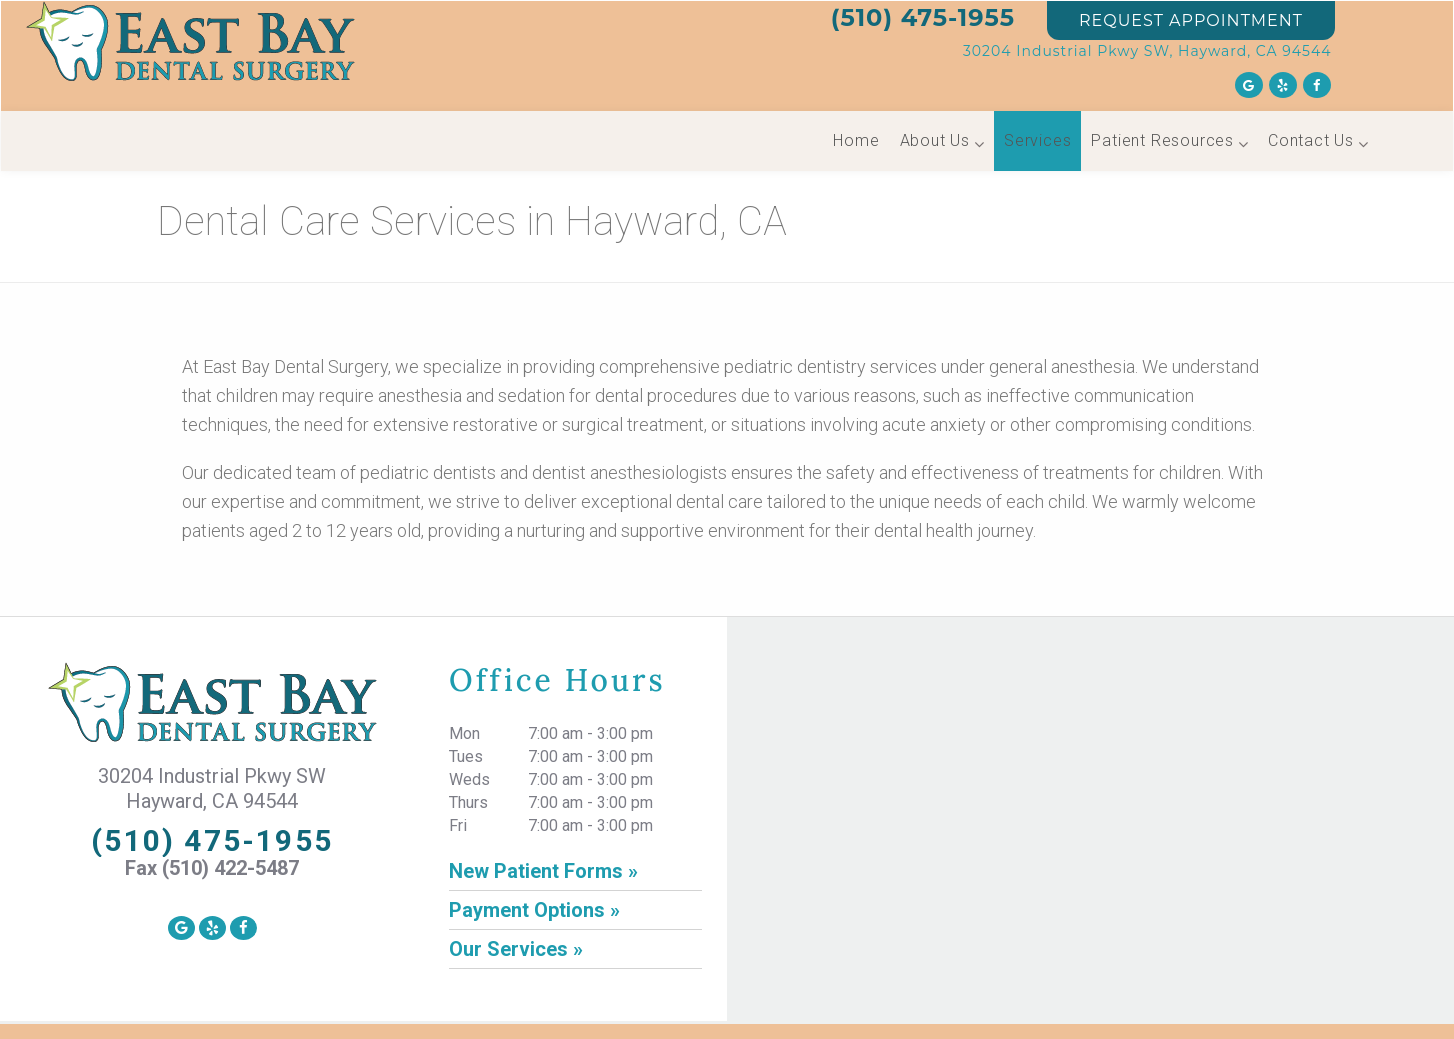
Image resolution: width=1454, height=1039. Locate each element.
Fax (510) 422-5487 (212, 868)
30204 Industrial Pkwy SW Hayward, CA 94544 (212, 788)
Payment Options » (534, 910)
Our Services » (516, 949)
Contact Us (1311, 140)
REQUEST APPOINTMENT (1191, 20)
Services (1037, 140)
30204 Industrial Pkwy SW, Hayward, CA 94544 (1147, 51)
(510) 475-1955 (923, 17)
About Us (935, 140)
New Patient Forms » (543, 871)
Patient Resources (1162, 140)
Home (856, 140)
